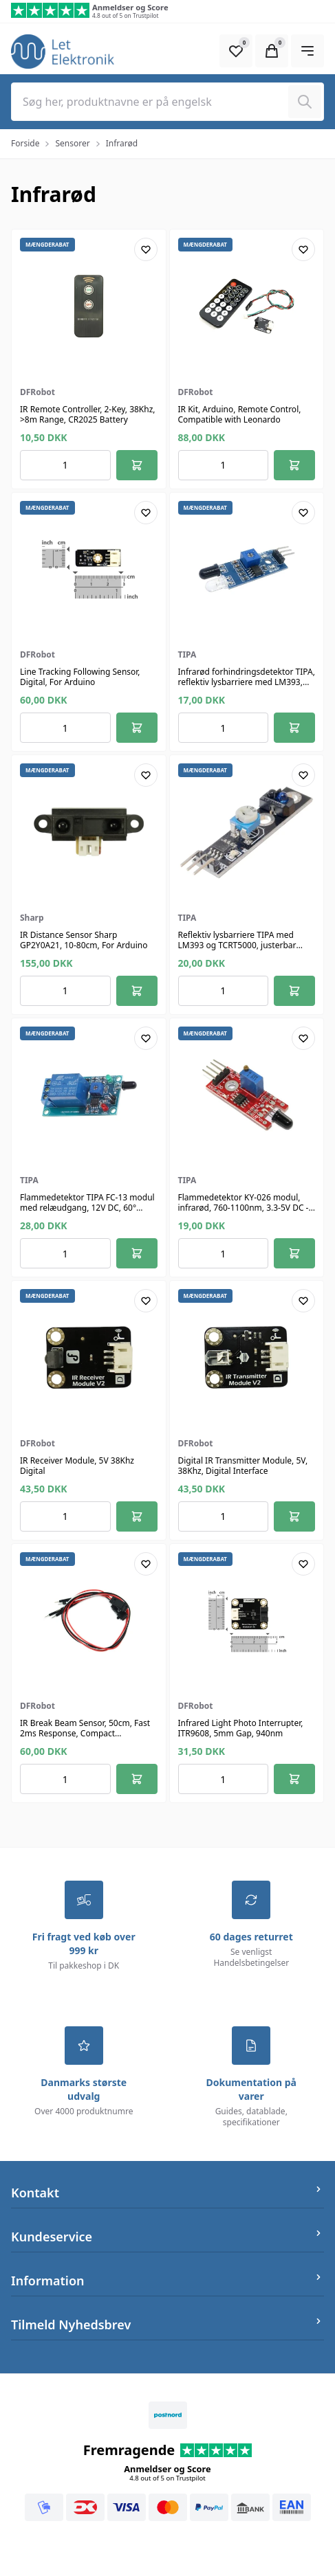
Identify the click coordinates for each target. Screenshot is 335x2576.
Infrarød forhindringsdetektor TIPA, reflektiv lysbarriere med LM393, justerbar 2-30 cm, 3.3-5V (246, 682)
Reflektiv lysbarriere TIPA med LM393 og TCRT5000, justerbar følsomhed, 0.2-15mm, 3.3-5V (237, 945)
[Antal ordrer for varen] (65, 465)
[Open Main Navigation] (307, 50)
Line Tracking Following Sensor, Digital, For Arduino (80, 677)
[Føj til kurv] (137, 465)
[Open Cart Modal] (271, 50)
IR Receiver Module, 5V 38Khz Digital (77, 1466)
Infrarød (122, 143)
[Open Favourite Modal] (235, 50)
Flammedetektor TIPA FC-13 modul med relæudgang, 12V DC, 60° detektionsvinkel (87, 1207)
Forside (25, 143)
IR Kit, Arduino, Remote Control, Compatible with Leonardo (239, 414)
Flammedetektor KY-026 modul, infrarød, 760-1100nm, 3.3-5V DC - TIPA (243, 1207)
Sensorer (72, 143)
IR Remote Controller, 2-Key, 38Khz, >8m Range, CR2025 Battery (87, 414)
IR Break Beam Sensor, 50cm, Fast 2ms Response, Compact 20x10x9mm (85, 1733)
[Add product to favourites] (146, 249)
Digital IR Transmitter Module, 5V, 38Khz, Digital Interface (243, 1466)
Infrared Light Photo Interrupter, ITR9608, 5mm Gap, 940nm (240, 1728)
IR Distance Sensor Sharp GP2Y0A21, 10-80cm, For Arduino (83, 940)
